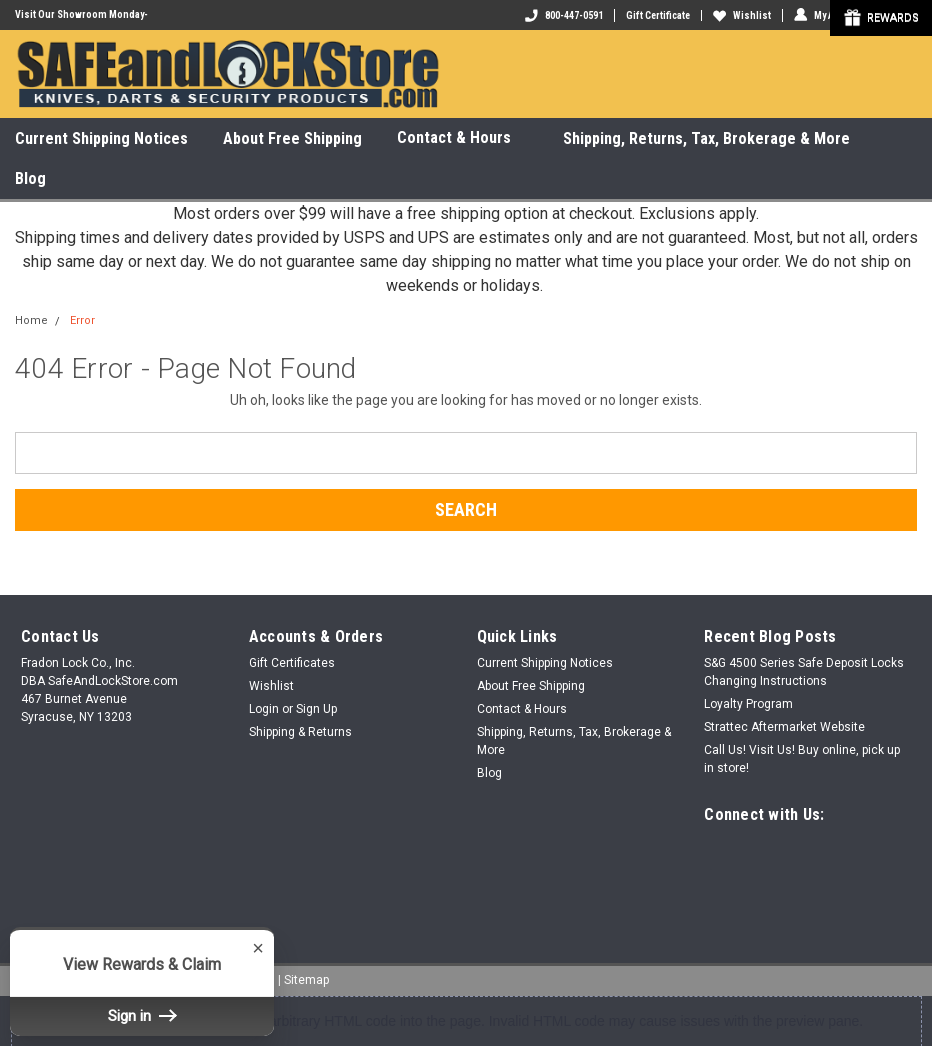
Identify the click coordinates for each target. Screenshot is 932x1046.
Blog (30, 178)
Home (31, 320)
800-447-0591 (564, 15)
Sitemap (306, 979)
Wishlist (742, 15)
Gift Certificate (658, 15)
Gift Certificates (292, 663)
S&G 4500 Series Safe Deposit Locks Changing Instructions (804, 672)
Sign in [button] (142, 1016)
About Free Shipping (292, 138)
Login (264, 709)
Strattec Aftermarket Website (784, 727)
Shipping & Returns (300, 732)
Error (82, 320)
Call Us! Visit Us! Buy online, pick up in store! (802, 759)
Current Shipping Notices (101, 138)
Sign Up (316, 709)
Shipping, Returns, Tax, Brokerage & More (706, 138)
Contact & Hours (462, 138)
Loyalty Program (748, 704)
